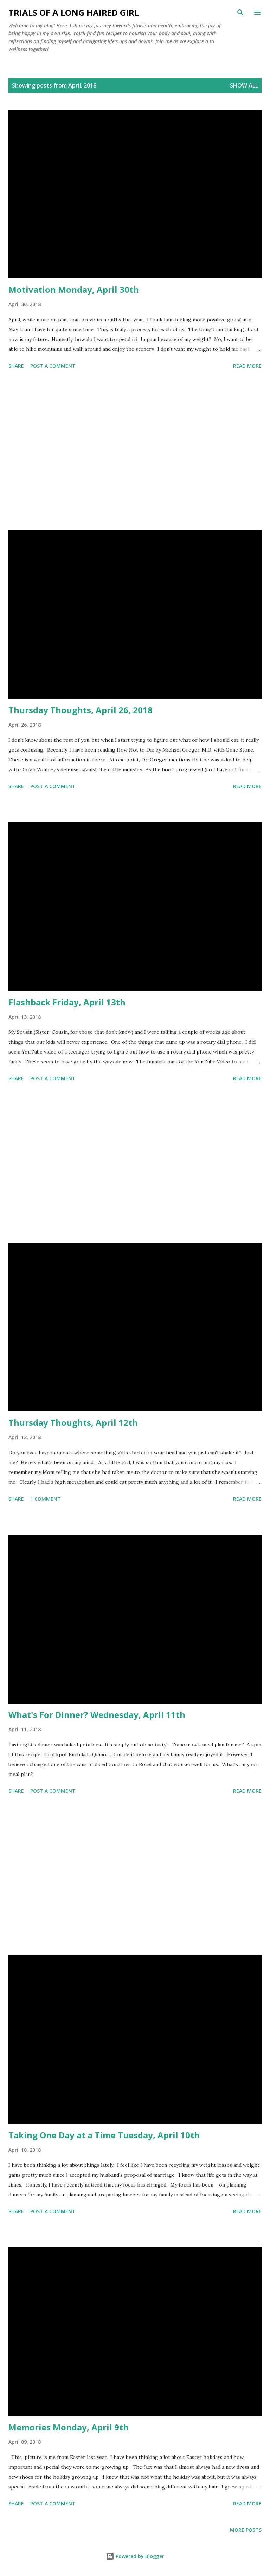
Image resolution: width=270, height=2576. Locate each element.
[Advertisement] (135, 451)
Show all (244, 85)
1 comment (45, 1498)
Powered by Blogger (135, 2556)
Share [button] (16, 365)
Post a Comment (53, 365)
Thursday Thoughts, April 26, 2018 (80, 710)
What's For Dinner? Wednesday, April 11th (96, 1714)
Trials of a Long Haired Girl (73, 12)
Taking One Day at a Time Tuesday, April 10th (104, 2135)
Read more (247, 365)
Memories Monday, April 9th (68, 2427)
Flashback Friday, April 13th (67, 1002)
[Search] (240, 12)
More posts (246, 2529)
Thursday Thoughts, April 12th (73, 1422)
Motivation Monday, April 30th (73, 289)
